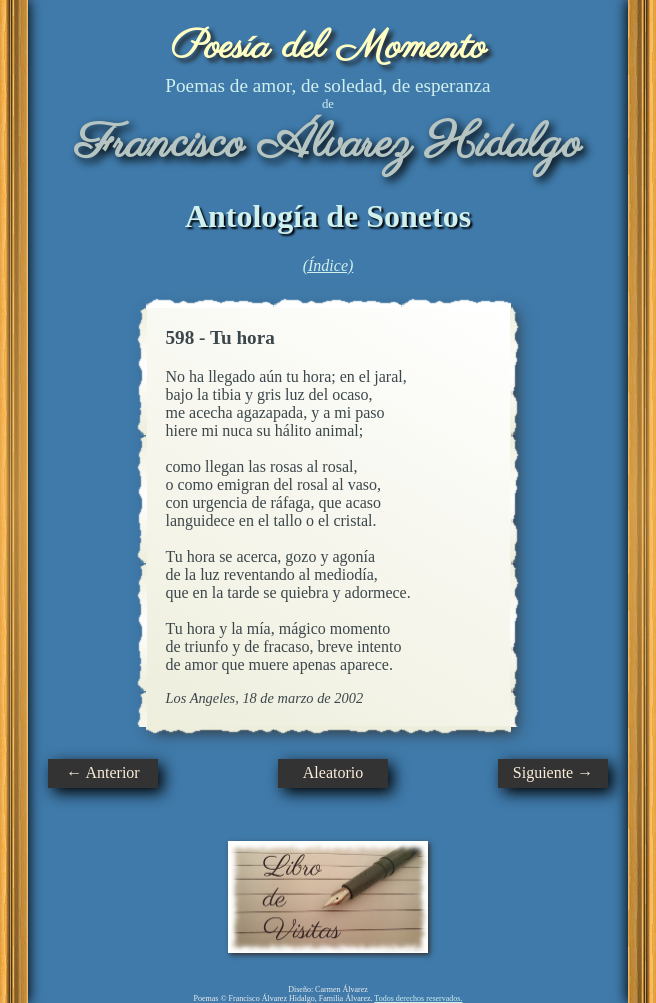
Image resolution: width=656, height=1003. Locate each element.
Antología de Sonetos (328, 216)
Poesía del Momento (328, 47)
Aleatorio (333, 772)
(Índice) (328, 265)
